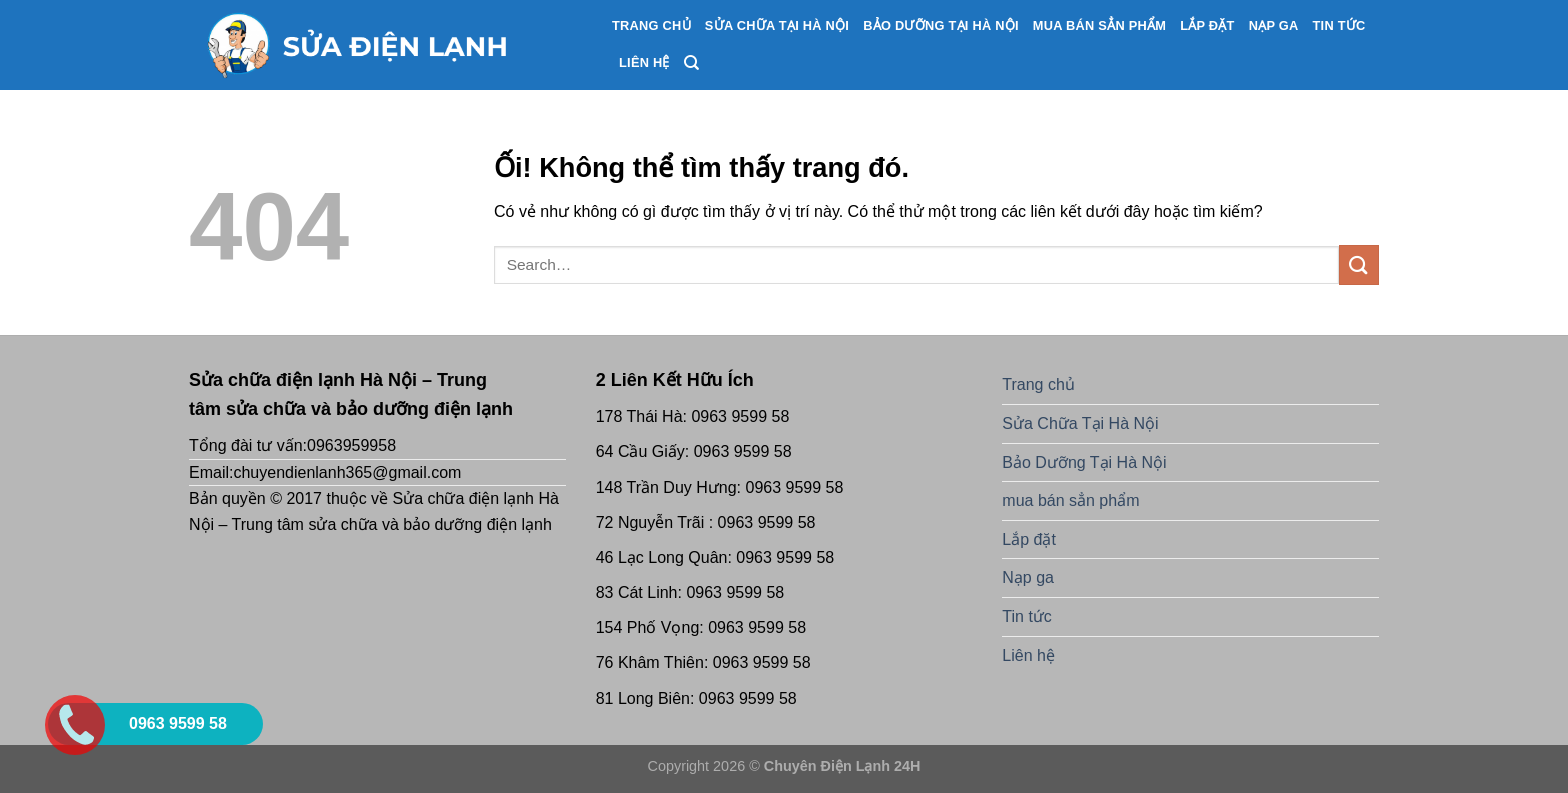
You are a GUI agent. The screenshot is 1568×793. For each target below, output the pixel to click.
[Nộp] (1359, 264)
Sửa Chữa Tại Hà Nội (777, 25)
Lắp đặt (1207, 25)
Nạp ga (1274, 25)
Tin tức (1339, 25)
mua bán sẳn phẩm (1099, 25)
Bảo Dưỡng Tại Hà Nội (941, 25)
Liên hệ (644, 62)
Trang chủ (651, 25)
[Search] (691, 63)
